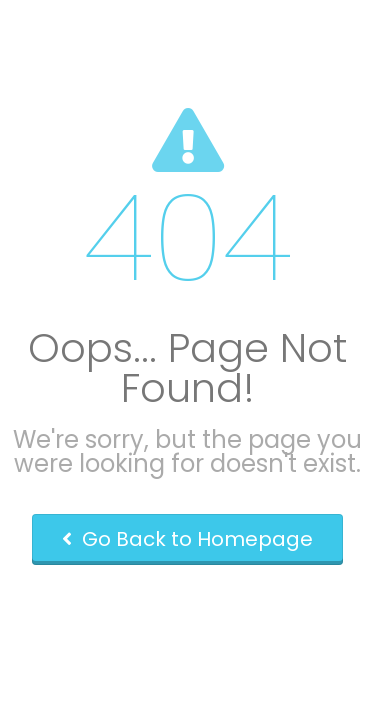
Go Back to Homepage (187, 539)
